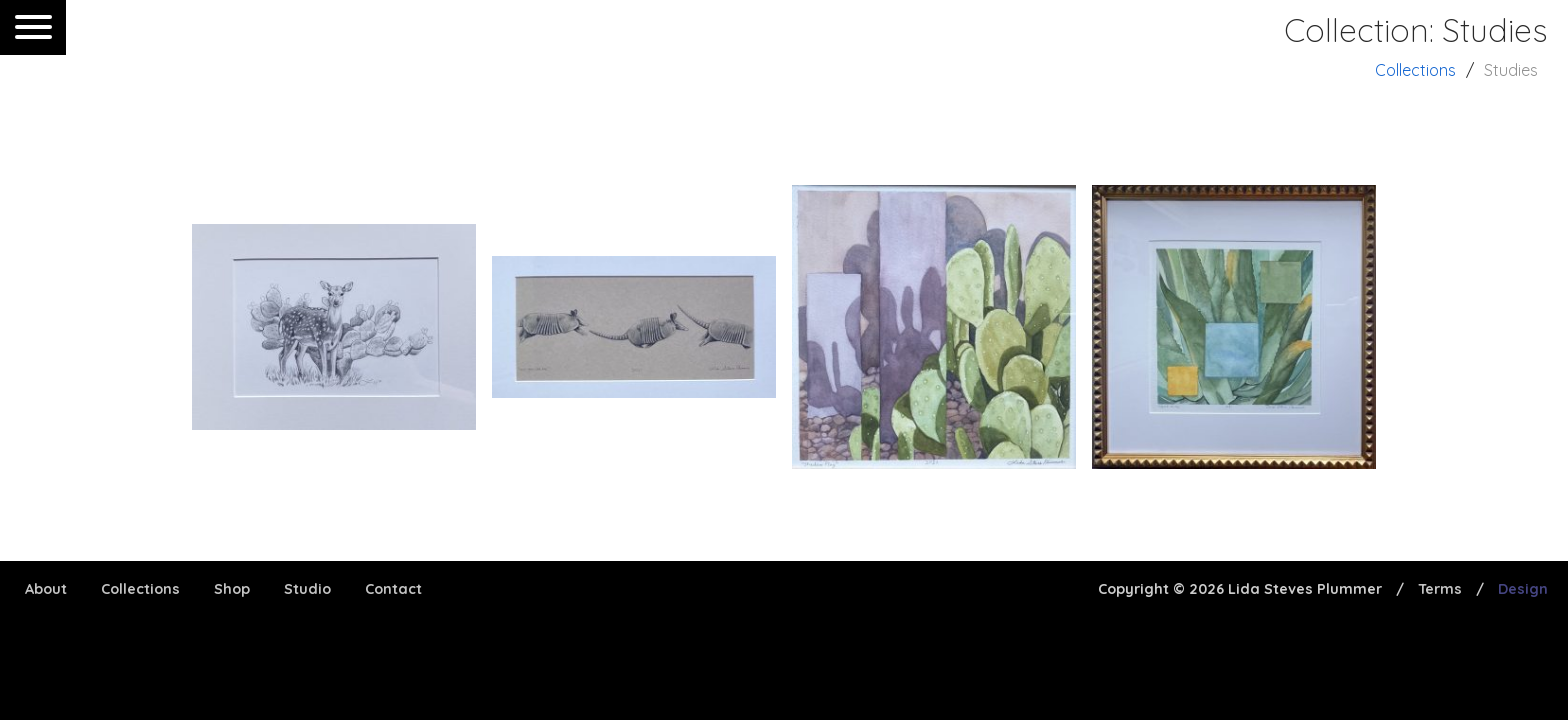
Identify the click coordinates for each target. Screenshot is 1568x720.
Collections (1415, 70)
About (46, 589)
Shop (232, 589)
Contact (393, 589)
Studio (307, 589)
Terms (1440, 589)
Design (1523, 589)
